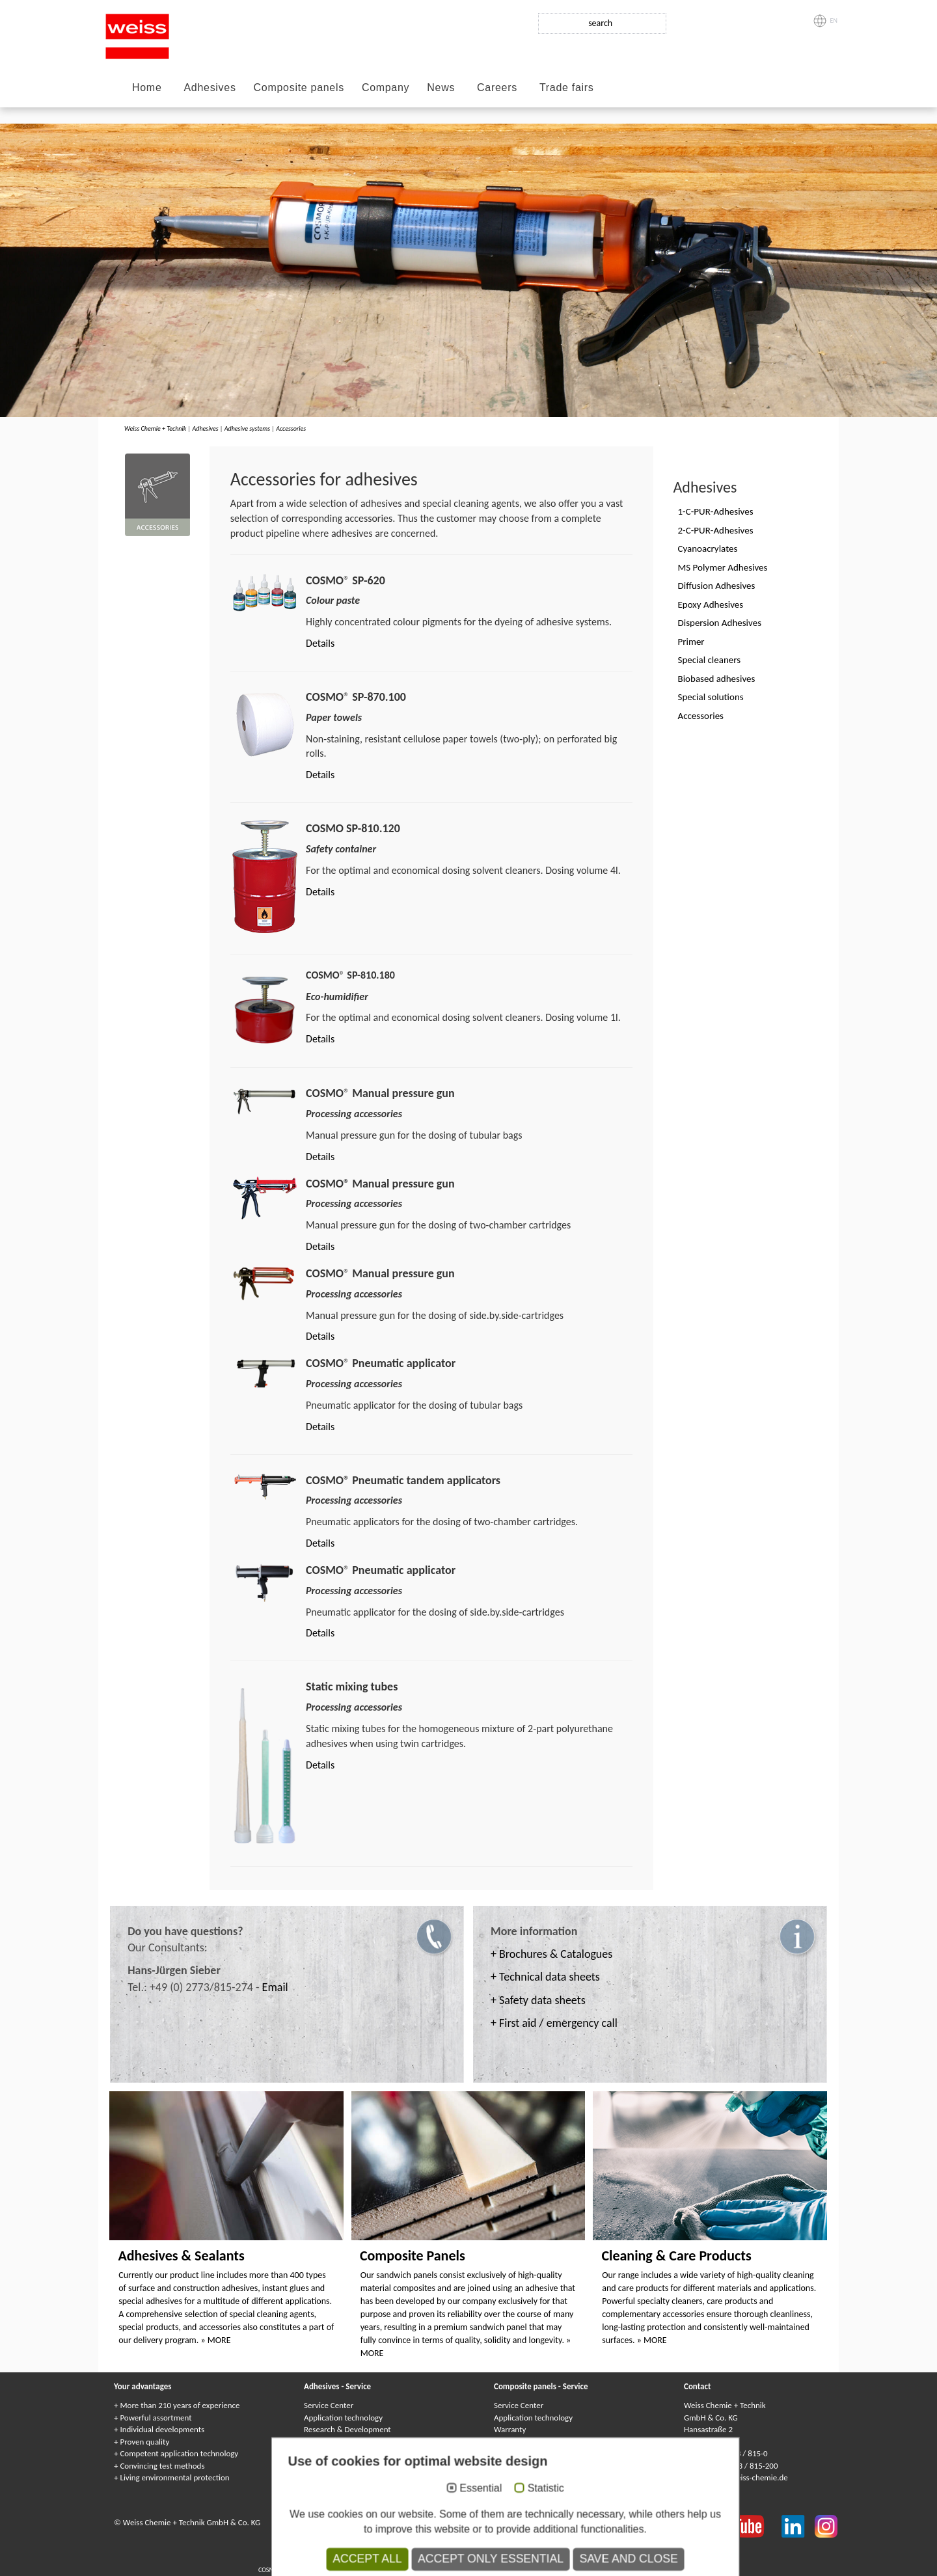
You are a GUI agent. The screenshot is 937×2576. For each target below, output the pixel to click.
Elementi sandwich (540, 2570)
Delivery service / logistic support (361, 2477)
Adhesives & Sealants (181, 2255)
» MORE (216, 2340)
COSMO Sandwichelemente (295, 2570)
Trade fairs (566, 87)
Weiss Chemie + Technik (155, 428)
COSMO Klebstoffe (397, 2559)
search (600, 23)
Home (146, 87)
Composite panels (299, 87)
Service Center (328, 2405)
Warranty (510, 2429)
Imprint (359, 2522)
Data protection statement (424, 2522)
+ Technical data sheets (545, 1977)
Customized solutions (340, 2466)
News (441, 87)
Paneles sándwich (655, 2570)
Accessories (291, 428)
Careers (497, 87)
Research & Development (347, 2429)
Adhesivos (550, 2559)
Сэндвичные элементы (478, 2570)
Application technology (343, 2417)
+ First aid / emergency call (554, 2023)
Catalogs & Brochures (530, 2477)
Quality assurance (334, 2453)
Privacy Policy (500, 2522)
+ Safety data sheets (538, 2000)
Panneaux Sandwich (415, 2570)
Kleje (525, 2559)
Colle (506, 2559)
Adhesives (209, 87)
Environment (326, 2442)
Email (275, 1987)
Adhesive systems (247, 428)
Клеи (488, 2559)
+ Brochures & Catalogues (551, 1954)
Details (320, 643)
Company (385, 87)
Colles (467, 2559)
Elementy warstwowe (599, 2570)
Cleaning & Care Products (676, 2255)
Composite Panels (412, 2255)
